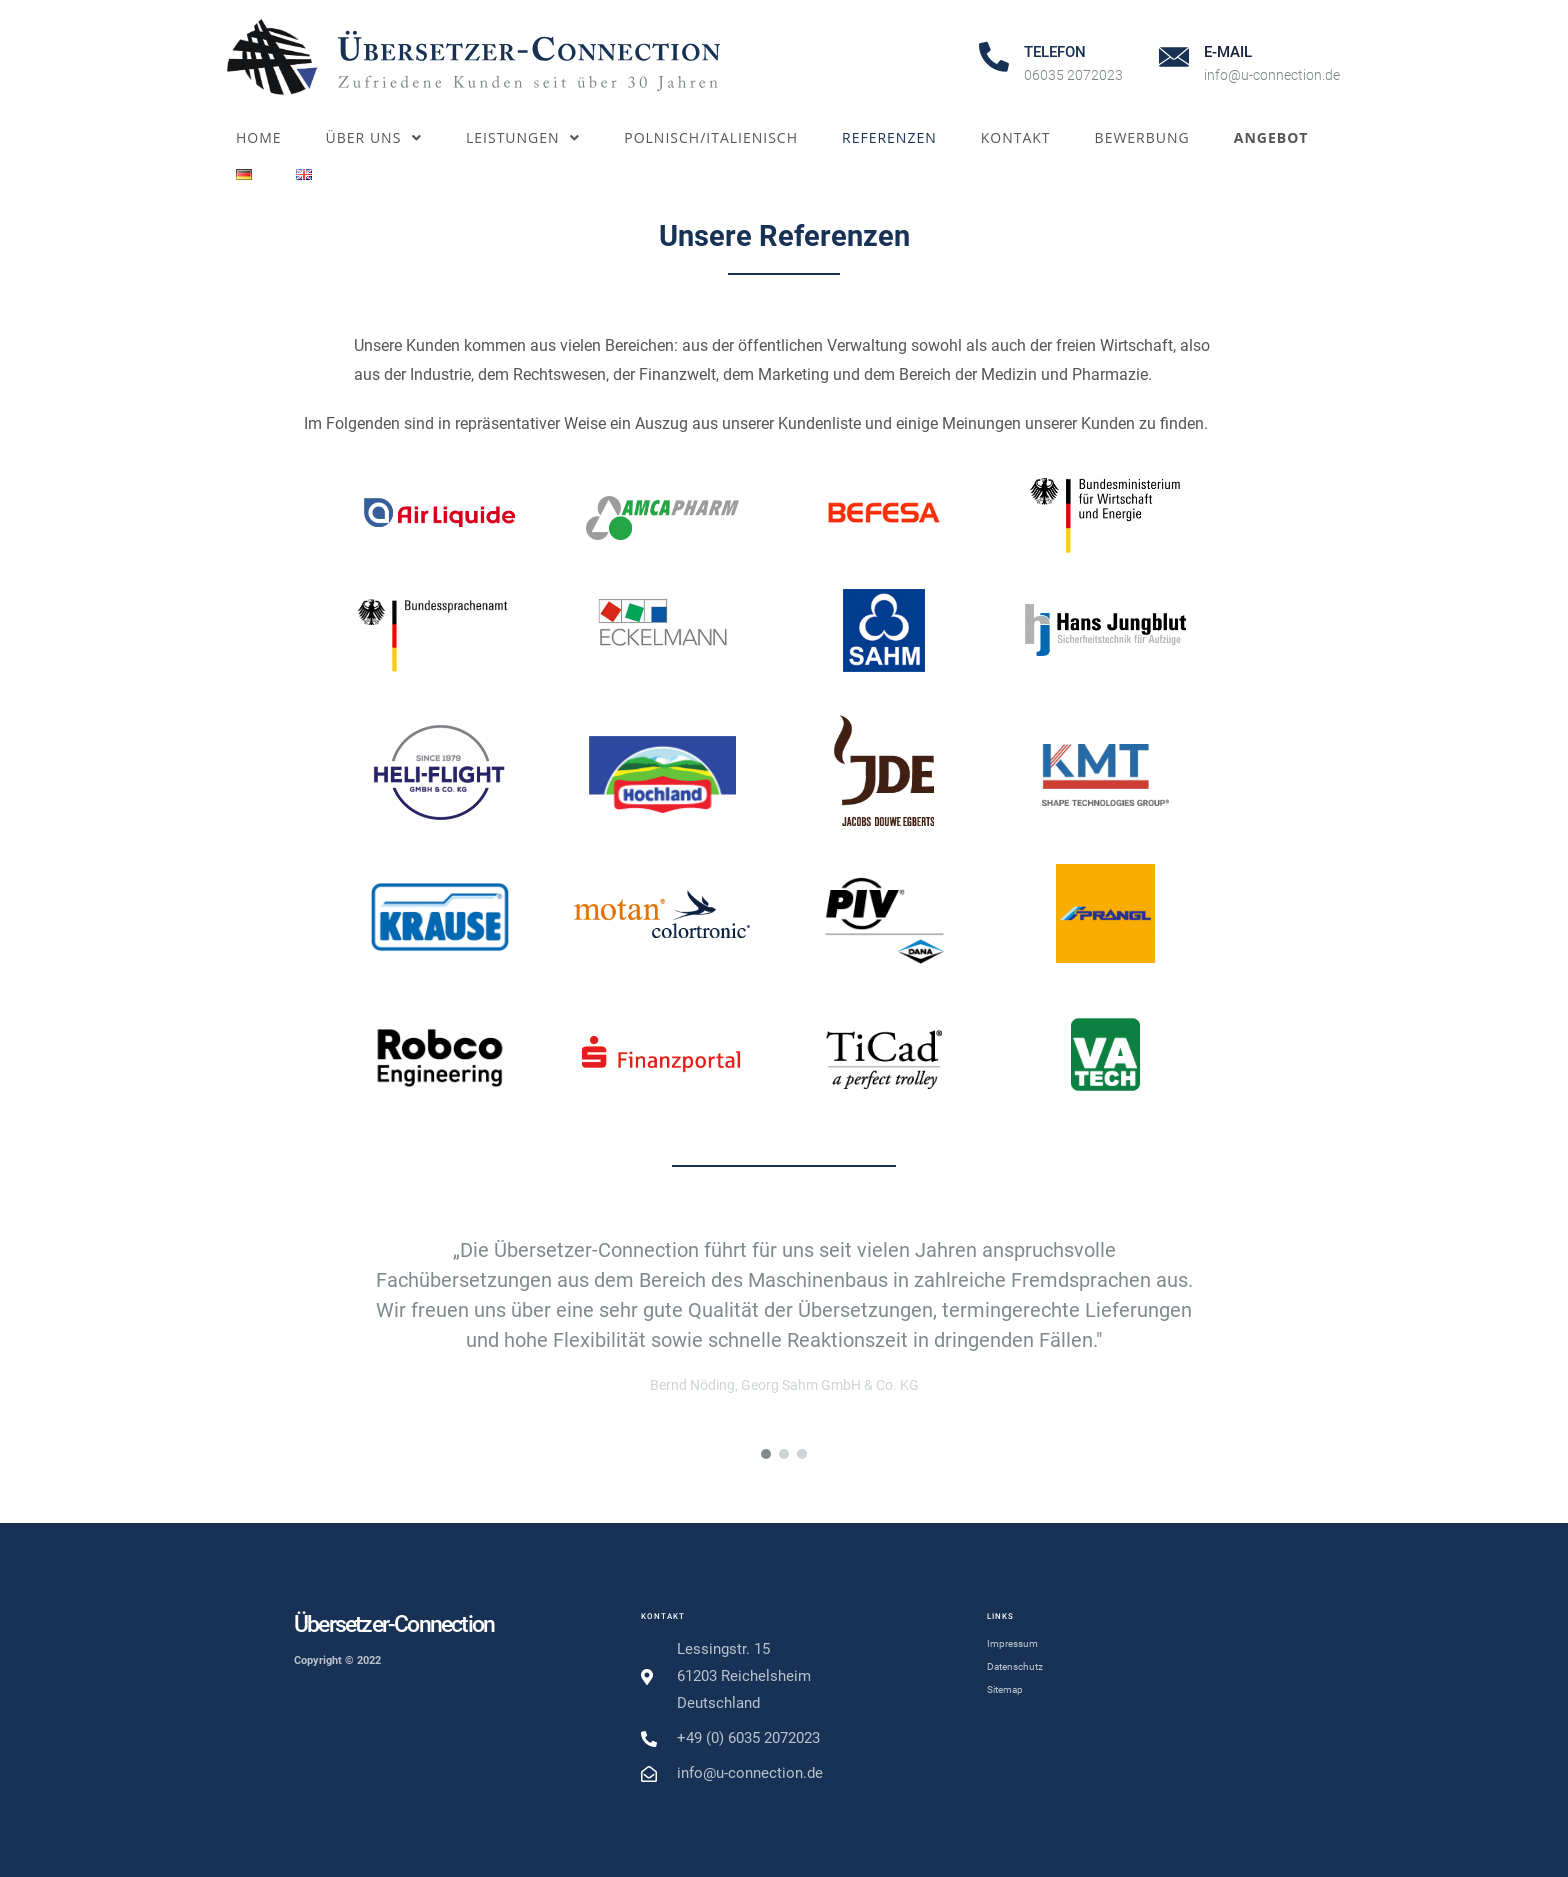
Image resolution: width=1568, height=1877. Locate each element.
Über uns (374, 137)
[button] (766, 1454)
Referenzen (889, 137)
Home (259, 137)
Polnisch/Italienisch (711, 137)
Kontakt (1016, 137)
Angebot (1271, 137)
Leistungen (523, 137)
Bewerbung (1142, 137)
